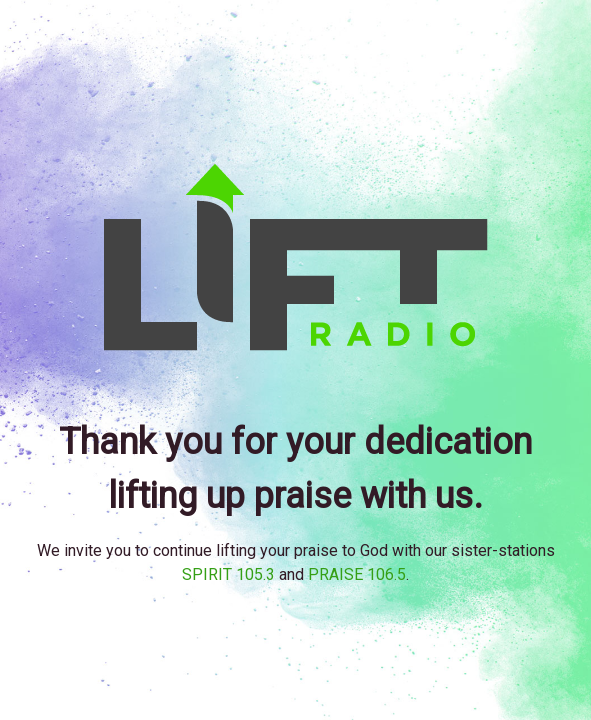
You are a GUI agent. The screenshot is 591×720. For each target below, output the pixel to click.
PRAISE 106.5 (357, 574)
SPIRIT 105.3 (228, 574)
